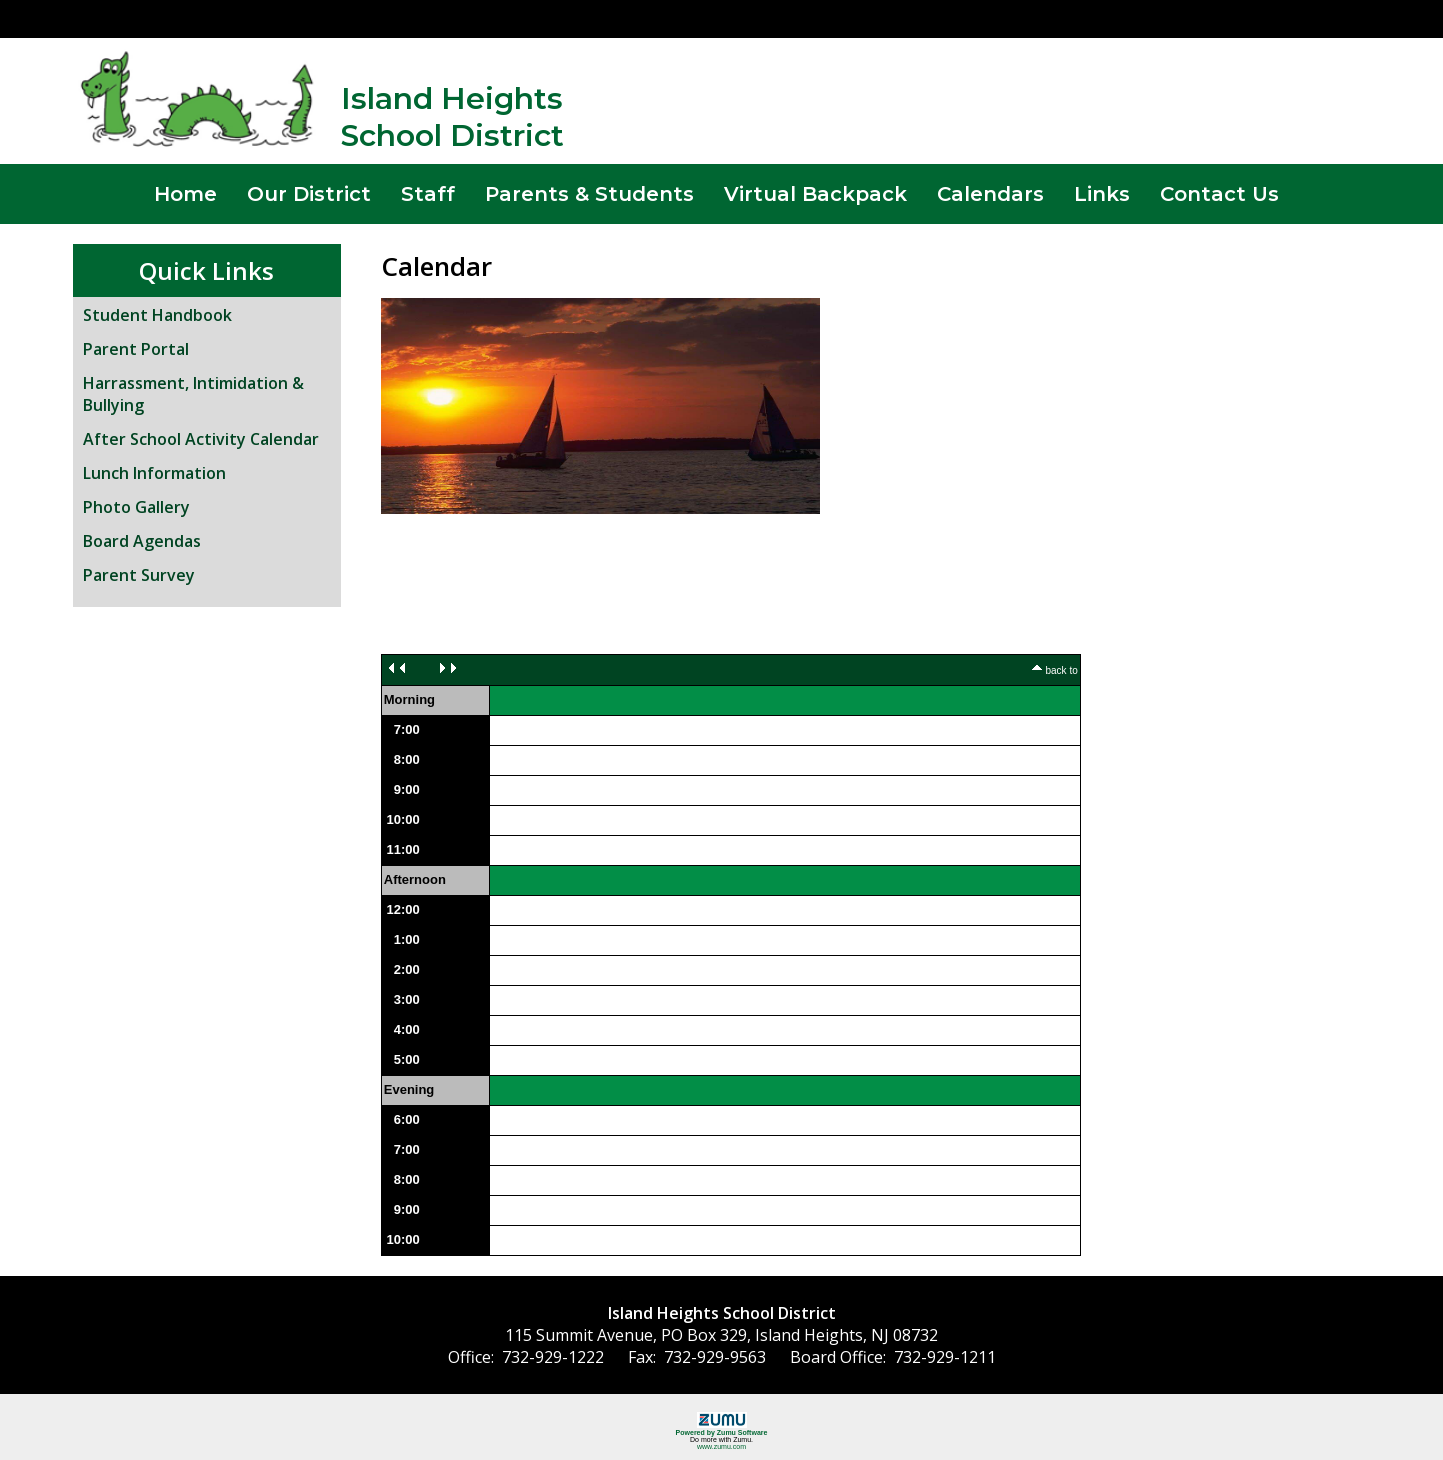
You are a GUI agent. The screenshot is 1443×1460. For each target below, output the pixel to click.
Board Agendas (142, 541)
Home (185, 194)
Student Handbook (157, 315)
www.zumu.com (721, 1446)
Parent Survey (139, 575)
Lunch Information (154, 473)
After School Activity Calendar (201, 439)
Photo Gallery (136, 507)
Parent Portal (136, 349)
